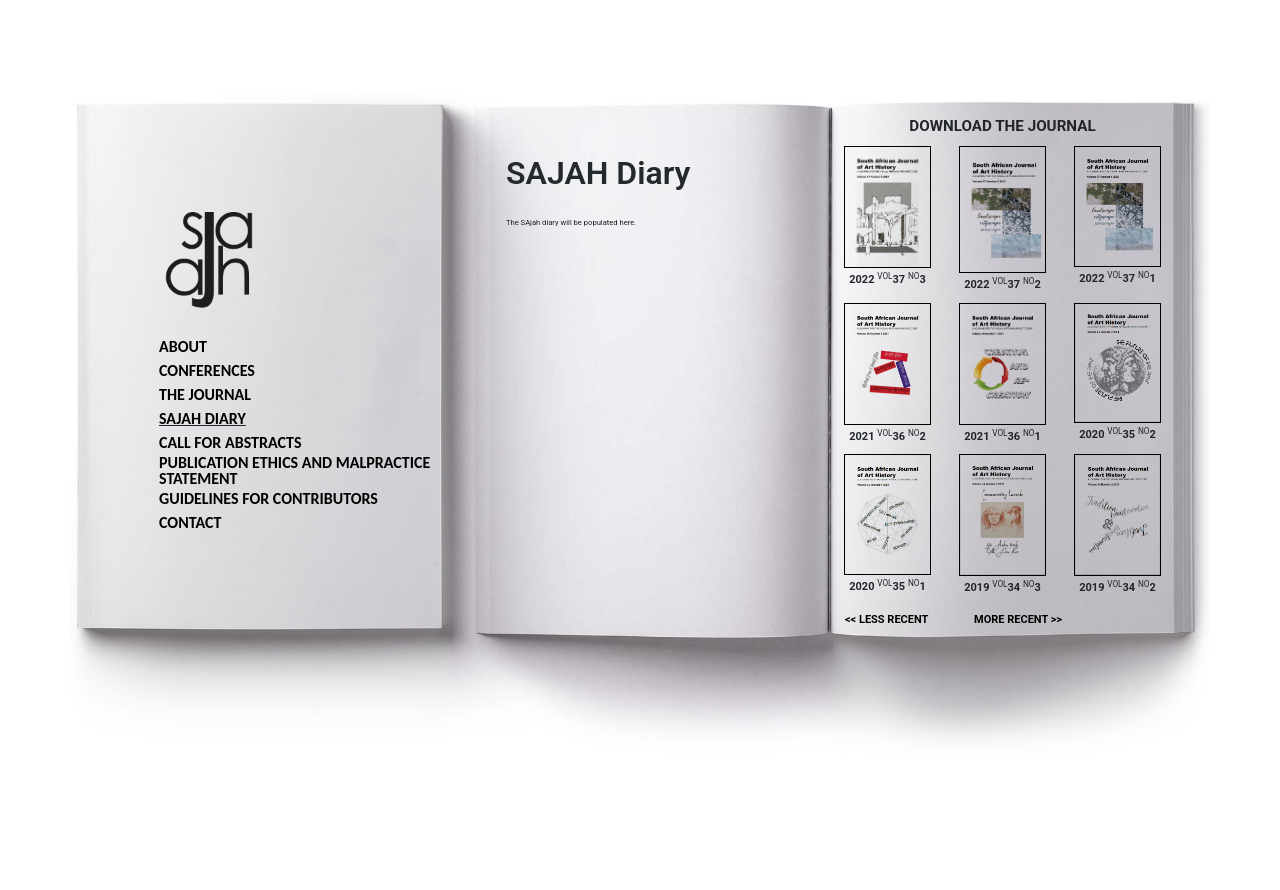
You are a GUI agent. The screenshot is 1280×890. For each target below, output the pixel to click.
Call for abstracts (230, 442)
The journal (205, 394)
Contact (190, 522)
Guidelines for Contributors (268, 498)
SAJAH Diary (202, 418)
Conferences (207, 370)
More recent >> (1018, 619)
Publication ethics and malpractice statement (294, 470)
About (183, 346)
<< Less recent (886, 619)
